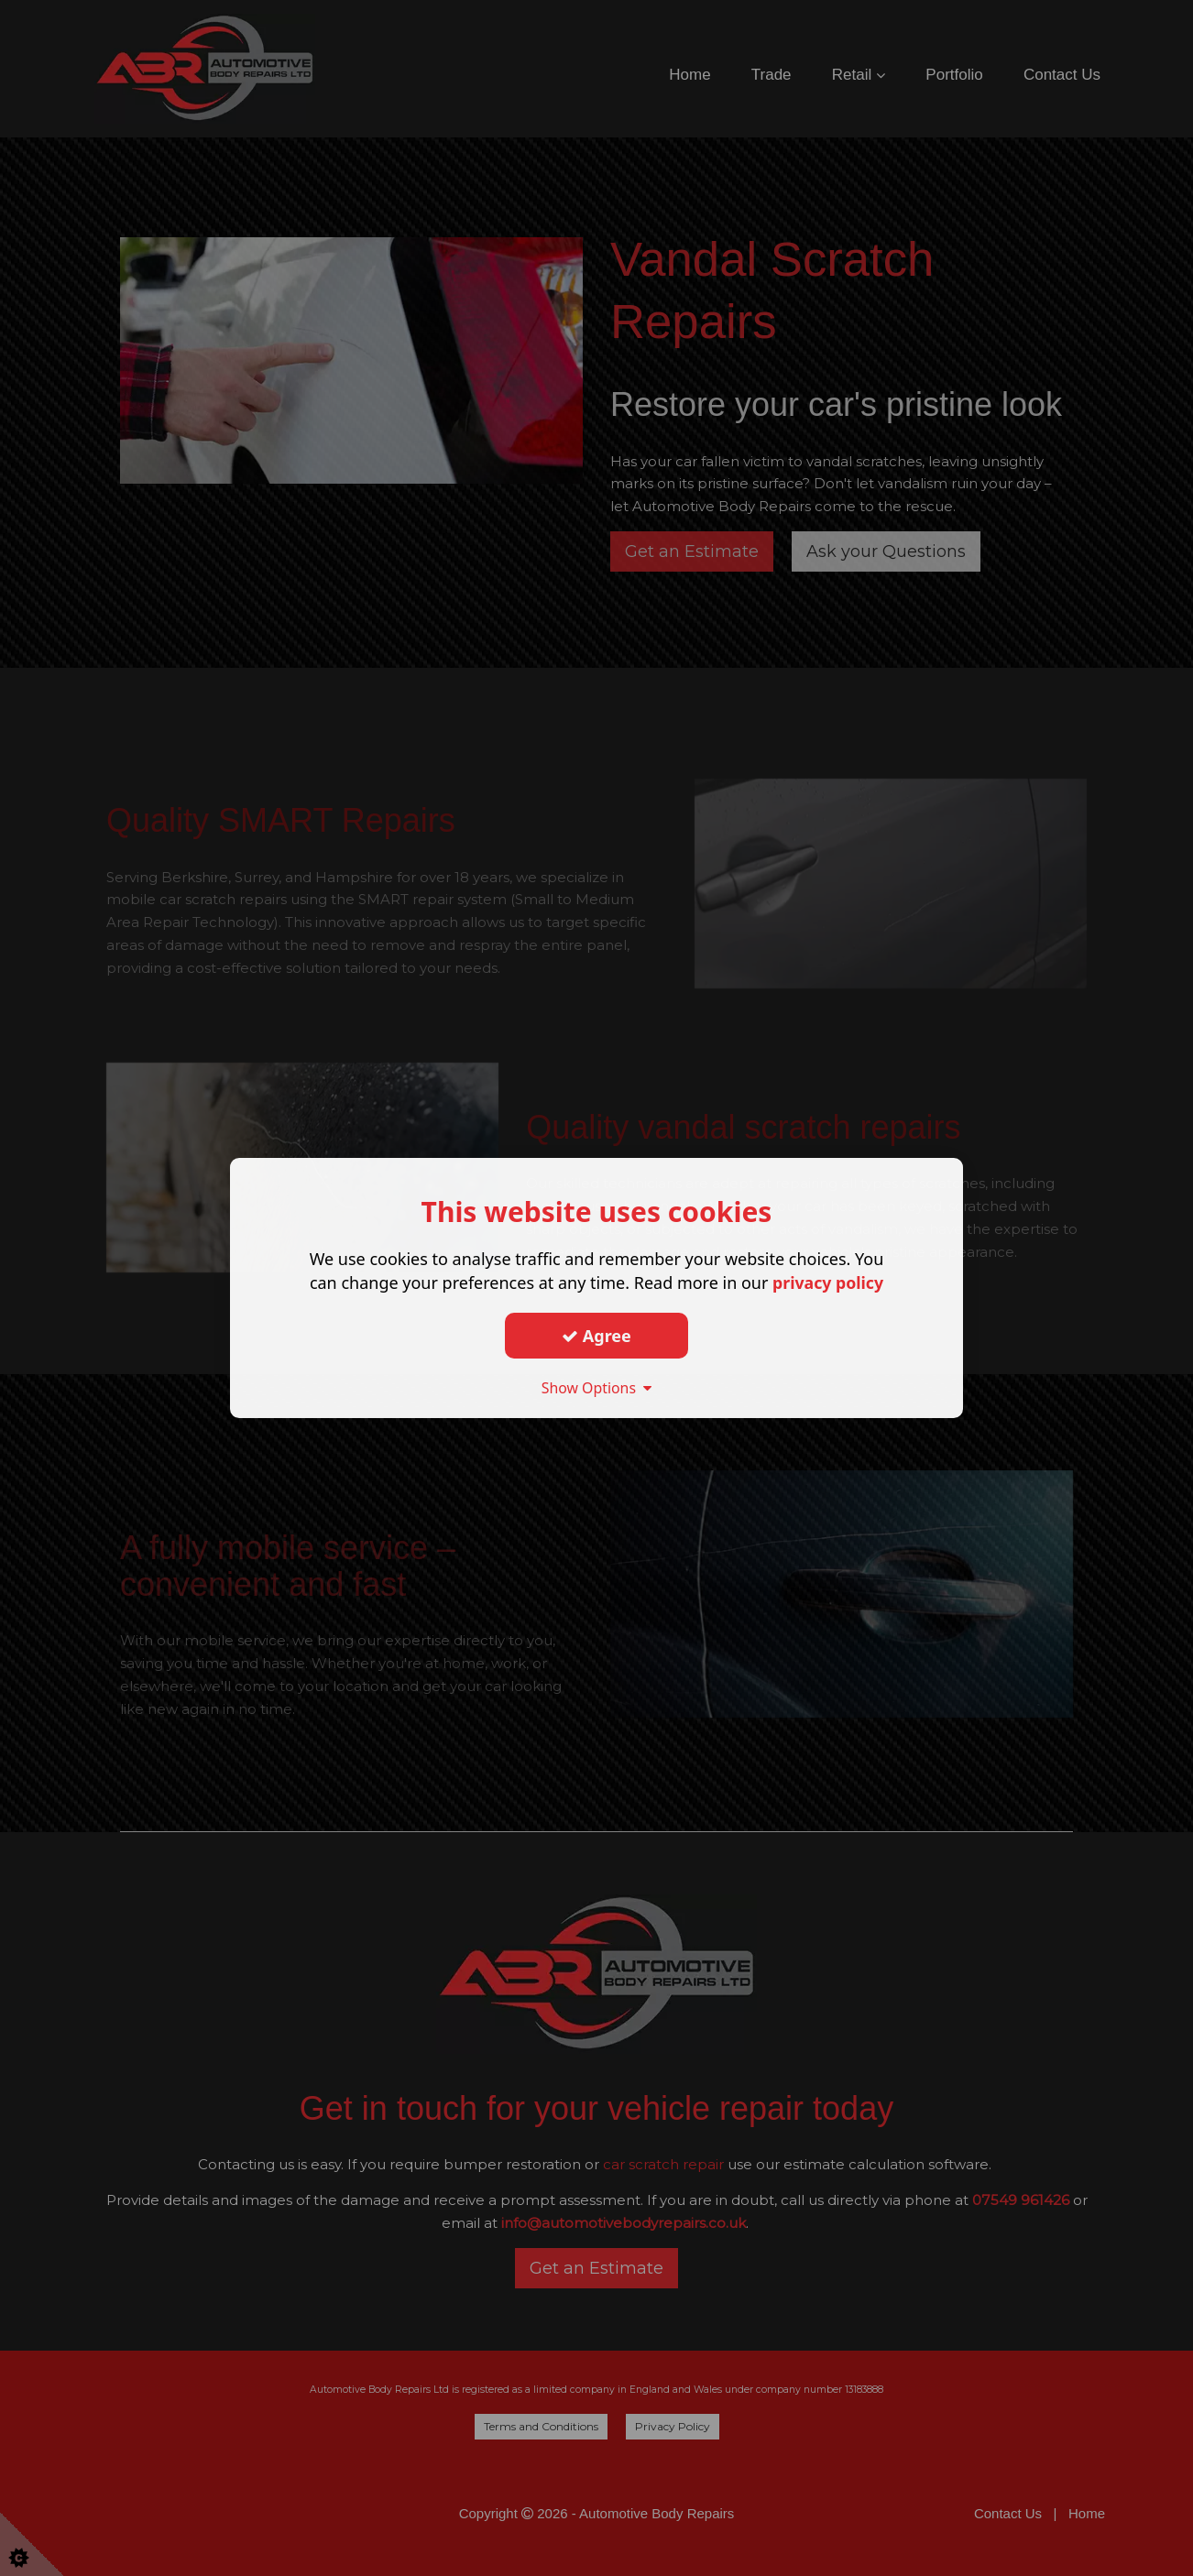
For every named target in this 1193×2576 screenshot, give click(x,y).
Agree (596, 1336)
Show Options (596, 1388)
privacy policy (828, 1282)
